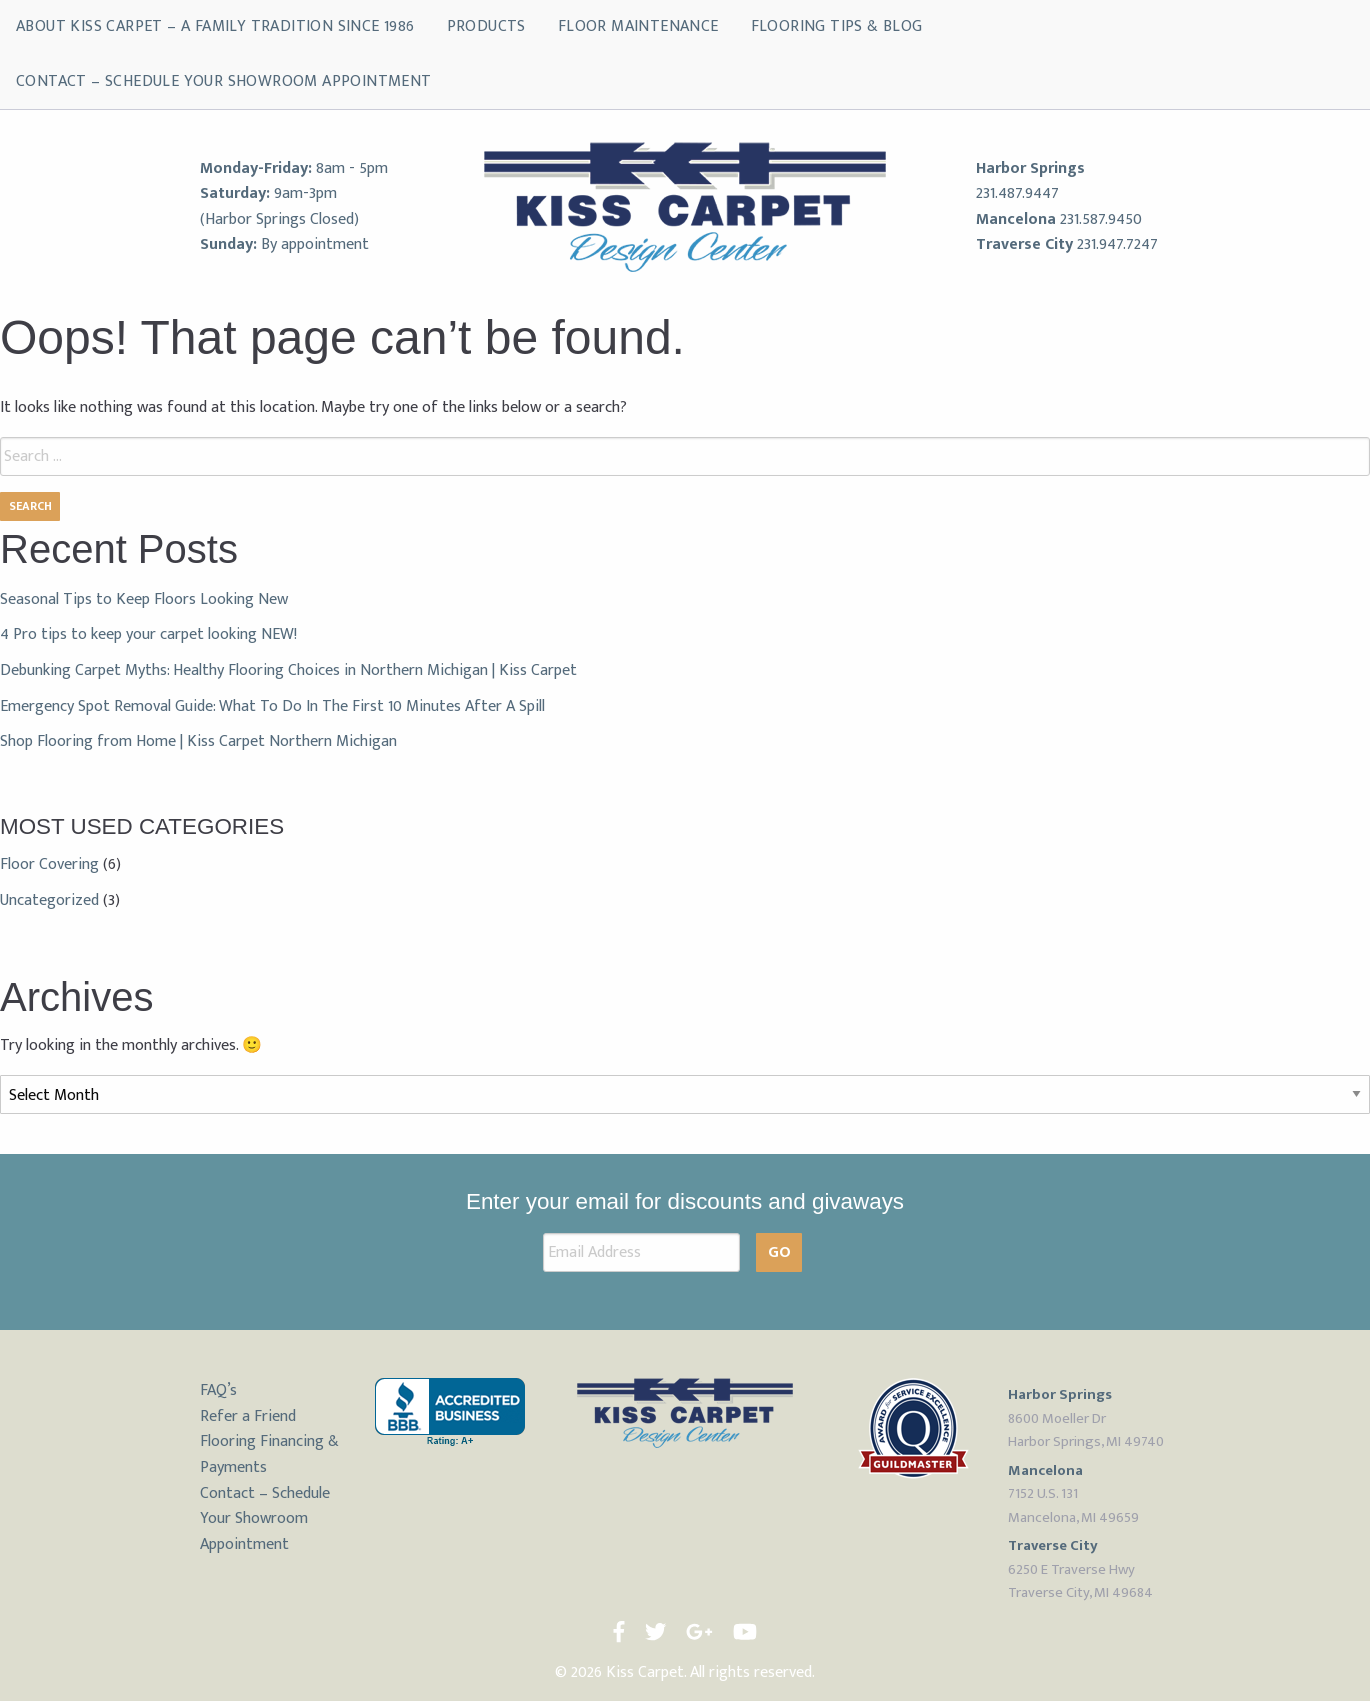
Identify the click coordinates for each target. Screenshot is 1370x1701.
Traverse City (1024, 244)
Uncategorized (49, 900)
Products (486, 26)
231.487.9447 (1017, 193)
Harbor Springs (1030, 168)
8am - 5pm (352, 168)
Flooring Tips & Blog (837, 26)
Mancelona (1016, 219)
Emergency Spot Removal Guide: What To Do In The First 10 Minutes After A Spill (272, 706)
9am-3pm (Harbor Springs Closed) (279, 206)
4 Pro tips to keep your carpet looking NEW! (148, 634)
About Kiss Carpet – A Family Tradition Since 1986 (215, 26)
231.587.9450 (1101, 219)
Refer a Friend (248, 1416)
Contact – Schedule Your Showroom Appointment (224, 81)
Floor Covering (49, 864)
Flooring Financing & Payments (269, 1454)
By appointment (315, 244)
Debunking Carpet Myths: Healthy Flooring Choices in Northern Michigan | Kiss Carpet (288, 670)
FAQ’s (218, 1390)
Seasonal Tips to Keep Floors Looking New (144, 599)
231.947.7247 (1117, 244)
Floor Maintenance (638, 26)
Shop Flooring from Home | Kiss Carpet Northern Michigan (198, 741)
